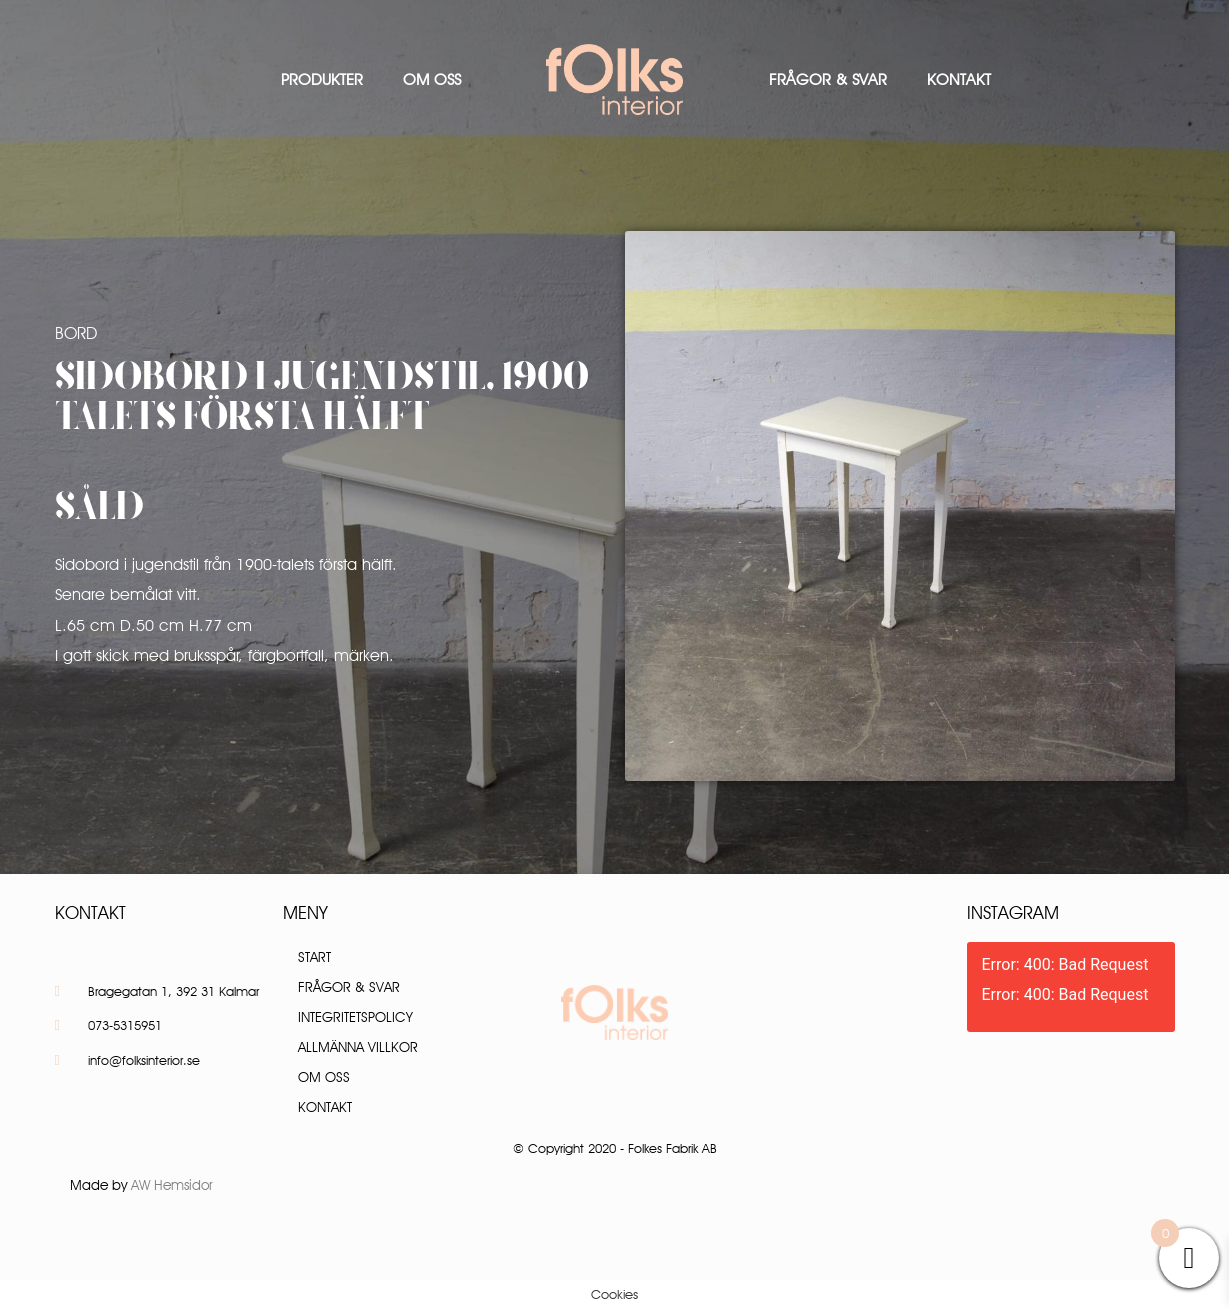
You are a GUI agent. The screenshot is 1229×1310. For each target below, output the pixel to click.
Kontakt (959, 79)
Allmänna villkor (358, 1047)
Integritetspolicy (355, 1017)
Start (314, 957)
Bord (76, 333)
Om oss (432, 79)
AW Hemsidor (172, 1185)
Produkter (322, 79)
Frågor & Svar (828, 79)
